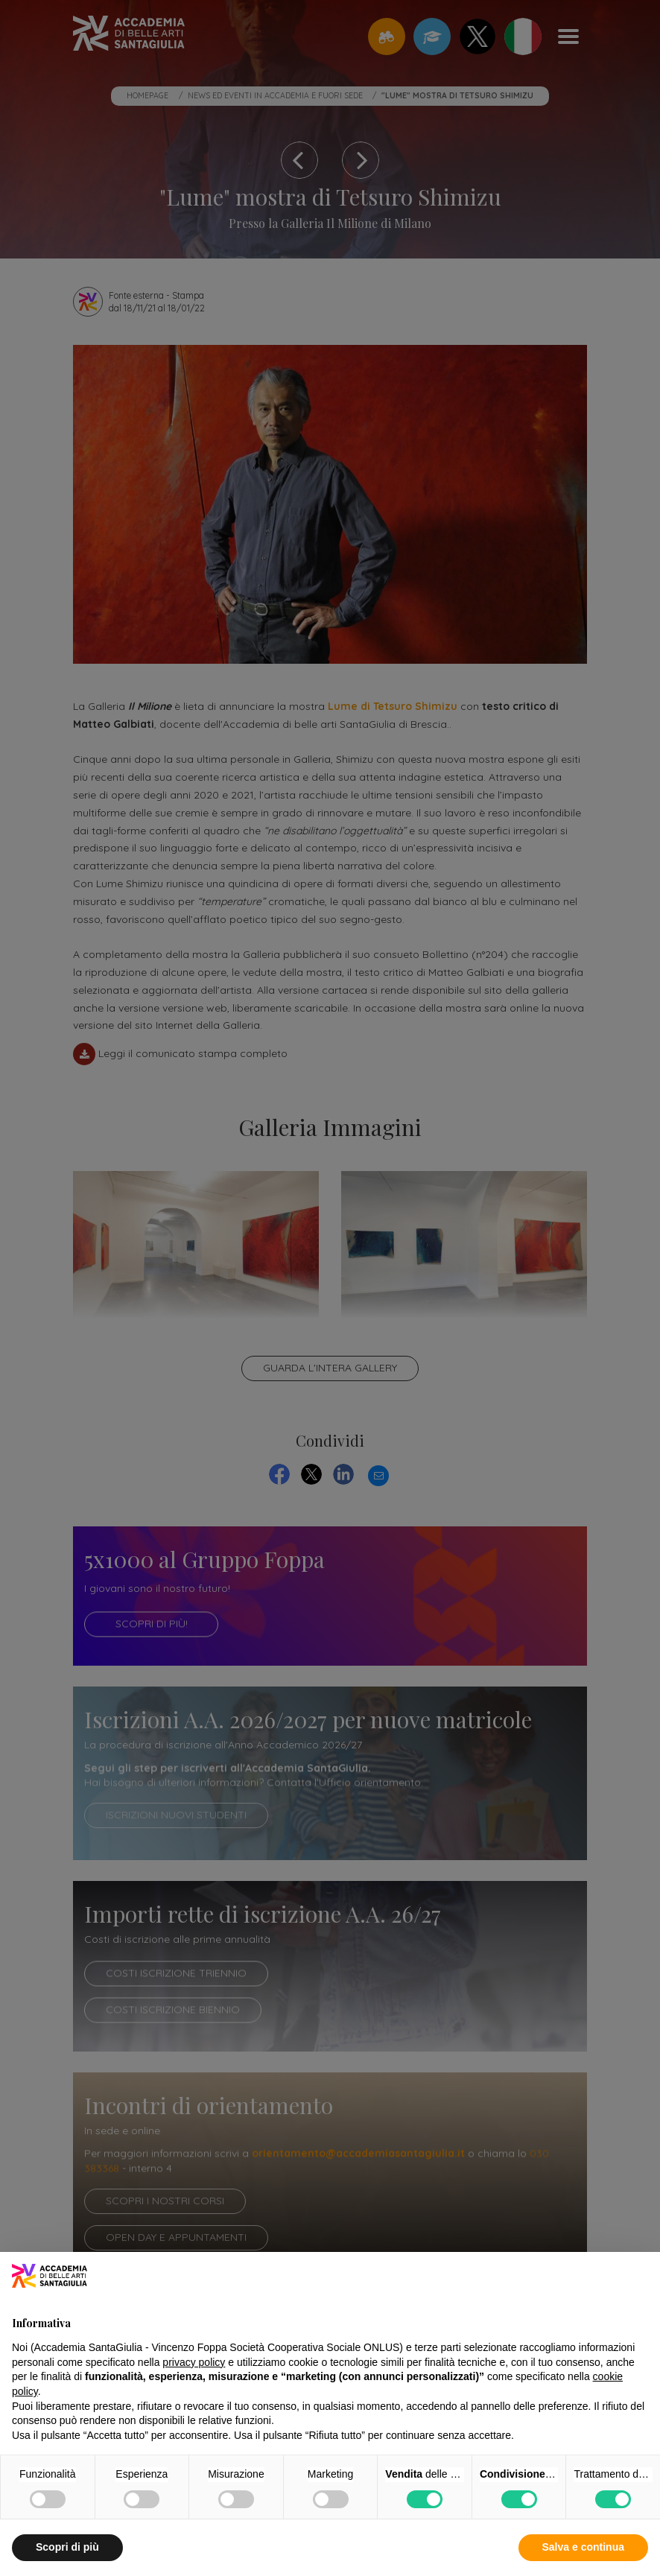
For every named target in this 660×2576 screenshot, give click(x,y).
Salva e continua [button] (583, 2547)
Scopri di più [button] (67, 2547)
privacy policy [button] (193, 2362)
